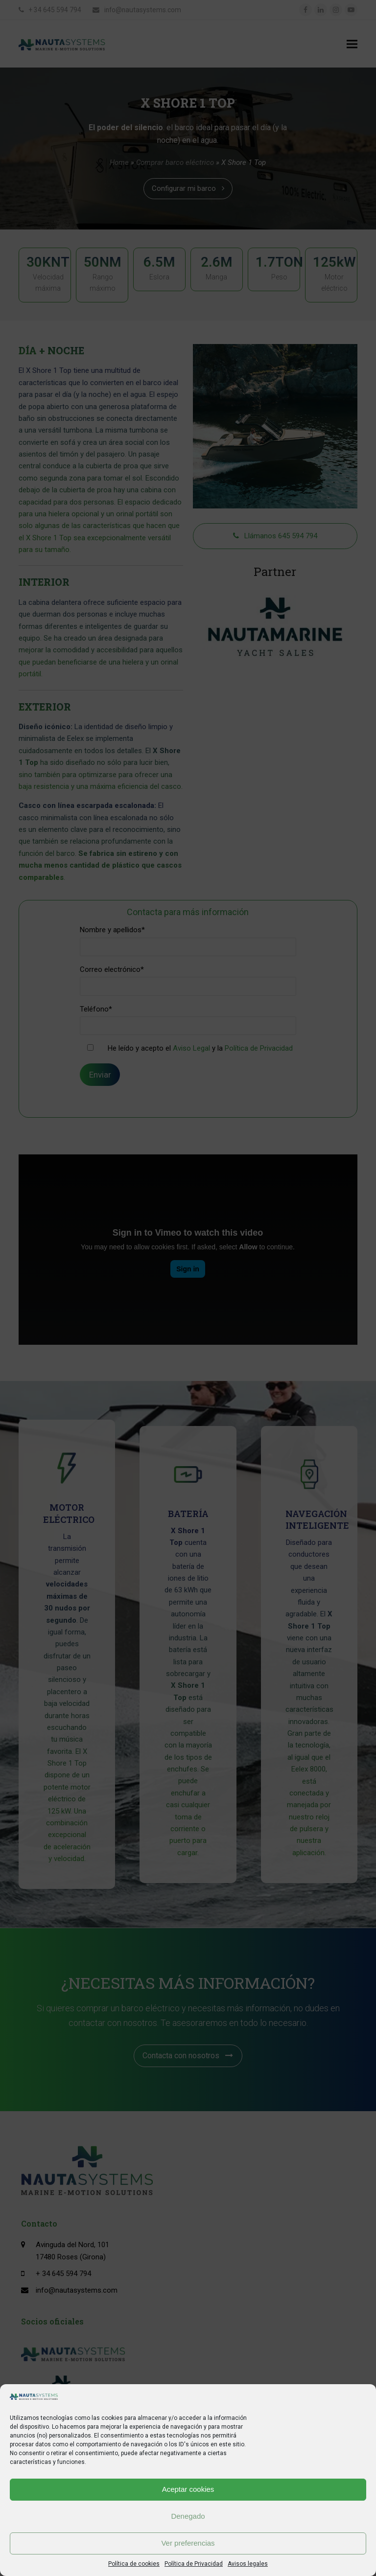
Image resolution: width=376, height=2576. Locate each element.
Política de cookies (134, 2563)
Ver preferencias (187, 2543)
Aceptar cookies (188, 2489)
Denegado (188, 2516)
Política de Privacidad (193, 2563)
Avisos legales (248, 2563)
